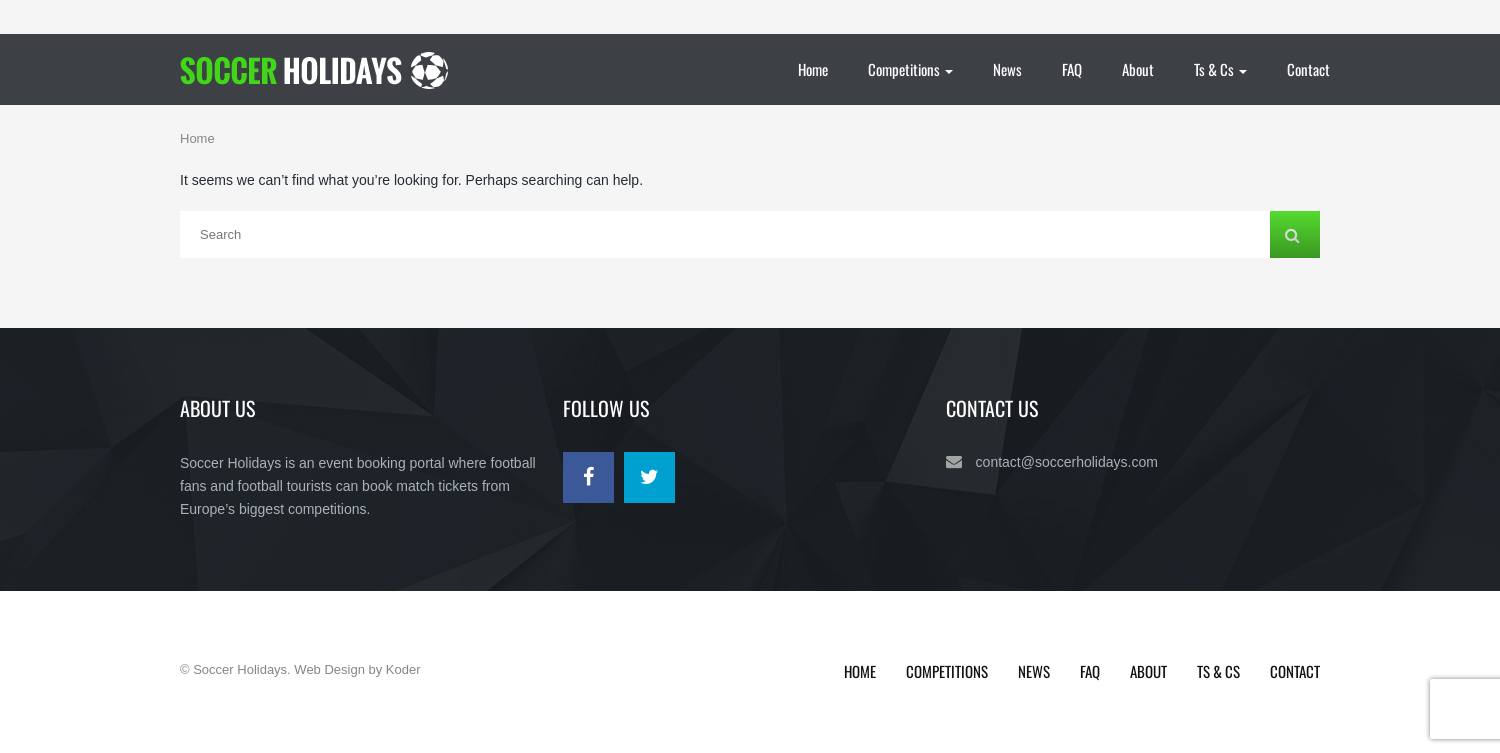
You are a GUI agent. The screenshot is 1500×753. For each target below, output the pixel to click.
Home (813, 69)
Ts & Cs (1220, 69)
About (1138, 69)
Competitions (910, 69)
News (1007, 69)
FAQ (1072, 69)
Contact (1308, 69)
